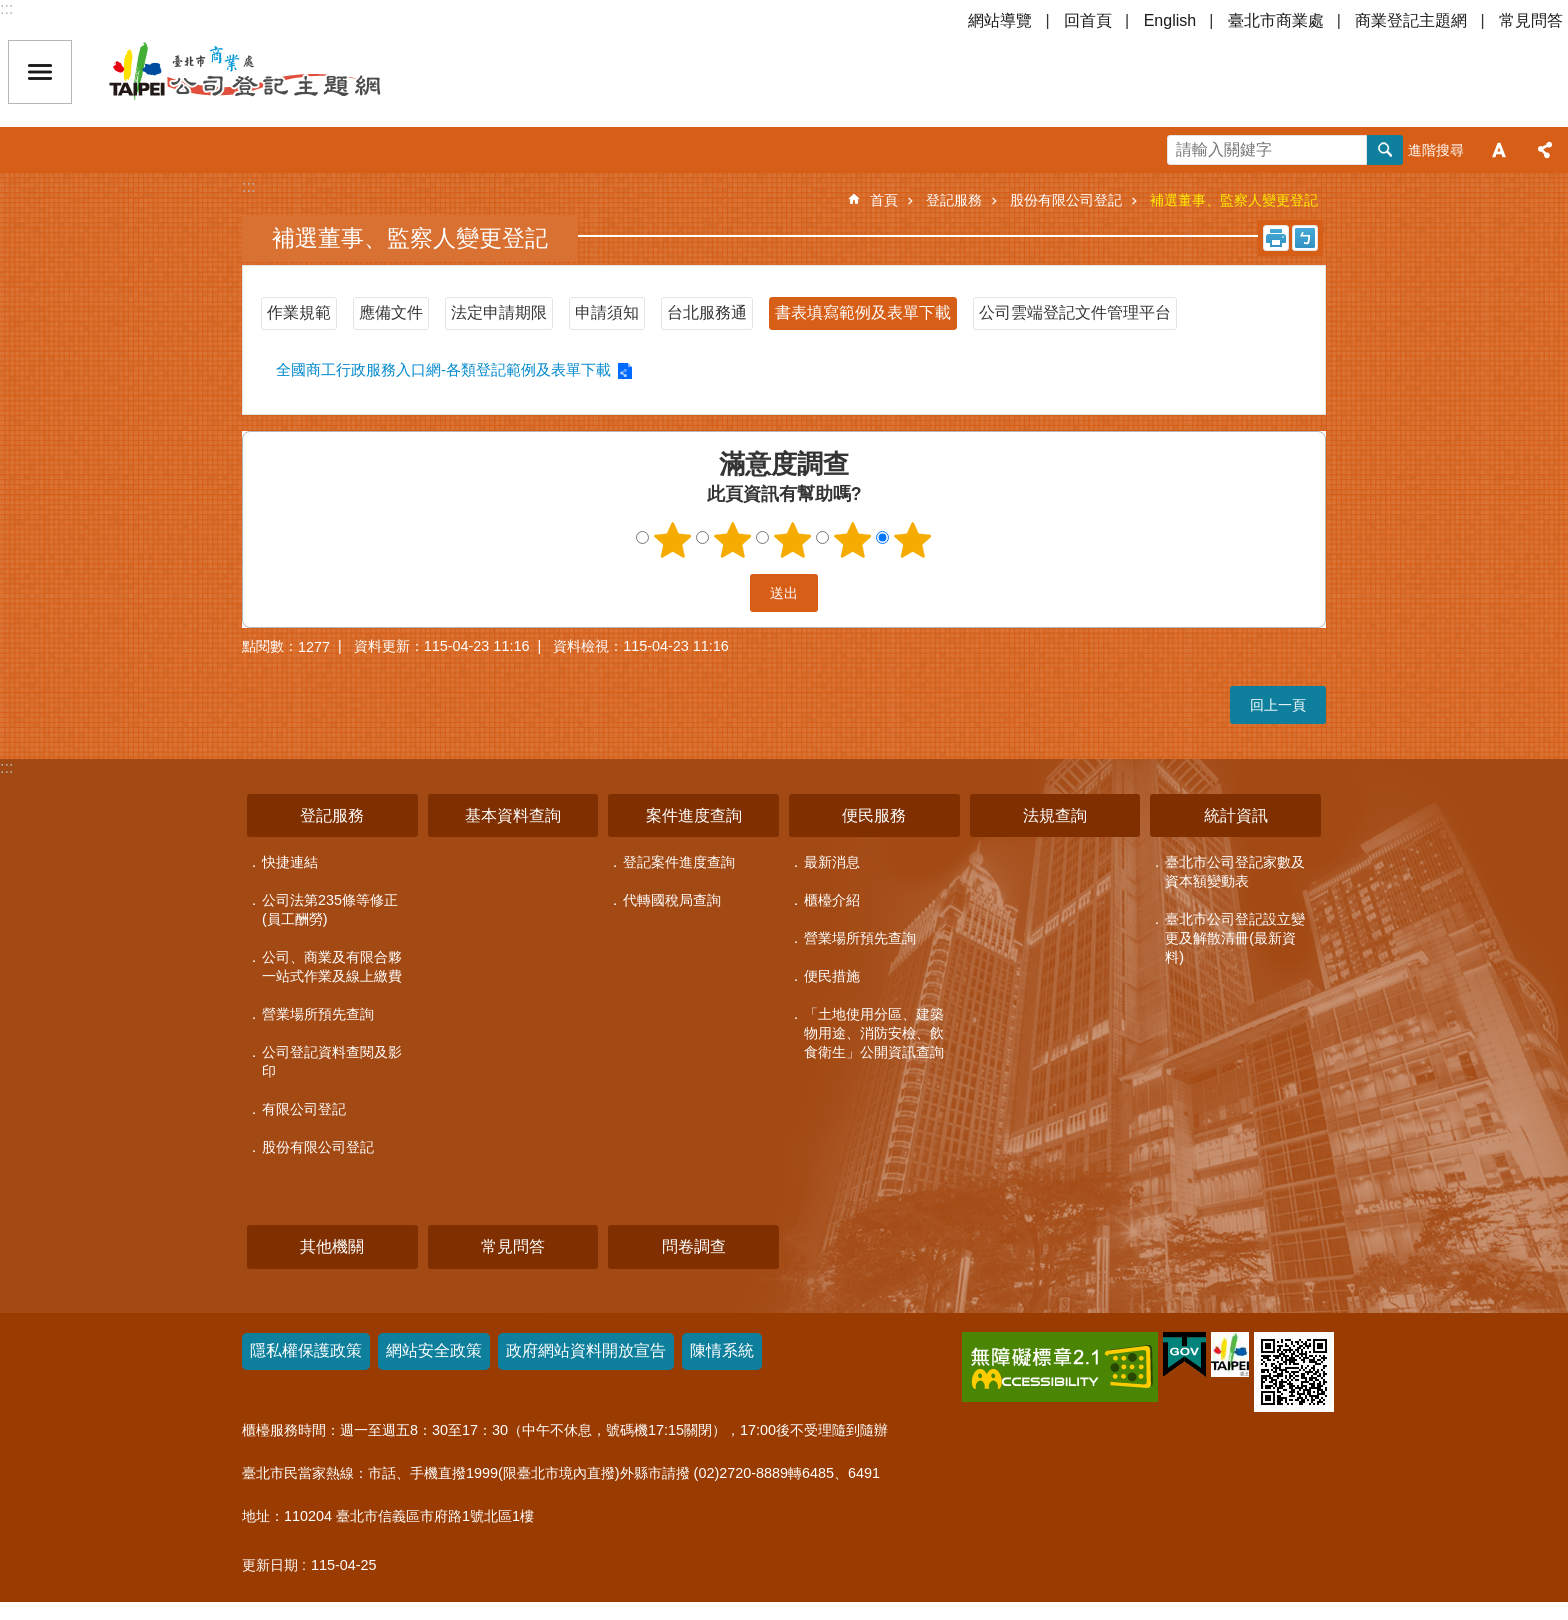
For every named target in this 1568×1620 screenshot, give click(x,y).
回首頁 (1088, 20)
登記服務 (954, 200)
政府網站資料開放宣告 (586, 1350)
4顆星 (853, 540)
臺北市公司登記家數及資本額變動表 (1235, 871)
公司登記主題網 (280, 72)
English (1170, 20)
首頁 (884, 200)
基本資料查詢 (513, 815)
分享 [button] (1545, 150)
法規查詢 (1055, 815)
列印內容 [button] (1276, 238)
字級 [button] (1499, 150)
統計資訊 (1236, 815)
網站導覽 (1000, 20)
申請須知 (607, 312)
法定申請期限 (499, 312)
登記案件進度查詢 (679, 862)
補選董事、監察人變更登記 (1234, 200)
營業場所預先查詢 (318, 1014)
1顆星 (673, 540)
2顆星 (733, 540)
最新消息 (832, 862)
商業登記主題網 (1411, 20)
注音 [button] (1305, 238)
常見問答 (1531, 20)
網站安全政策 (434, 1350)
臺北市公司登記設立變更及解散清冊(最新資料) (1235, 938)
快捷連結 (290, 862)
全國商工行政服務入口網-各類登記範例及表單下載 (443, 369)
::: (6, 8)
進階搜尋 (1436, 150)
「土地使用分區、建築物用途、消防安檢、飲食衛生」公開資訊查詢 (874, 1033)
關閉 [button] (40, 72)
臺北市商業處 (1276, 20)
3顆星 (793, 540)
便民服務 (874, 815)
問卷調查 (694, 1246)
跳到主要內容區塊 (10, 10)
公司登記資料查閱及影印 (332, 1061)
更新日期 (270, 1565)
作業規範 (299, 312)
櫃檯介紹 (832, 900)
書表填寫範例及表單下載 (863, 312)
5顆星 (913, 540)
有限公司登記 (304, 1109)
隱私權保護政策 (306, 1350)
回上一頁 (1278, 705)
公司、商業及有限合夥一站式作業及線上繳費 (332, 966)
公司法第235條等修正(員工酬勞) (330, 909)
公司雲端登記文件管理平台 (1075, 312)
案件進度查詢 (694, 815)
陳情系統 (722, 1350)
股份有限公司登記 (1066, 200)
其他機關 (332, 1246)
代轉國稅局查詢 (672, 900)
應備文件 (391, 312)
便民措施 (832, 976)
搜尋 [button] (1385, 150)
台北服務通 (707, 312)
